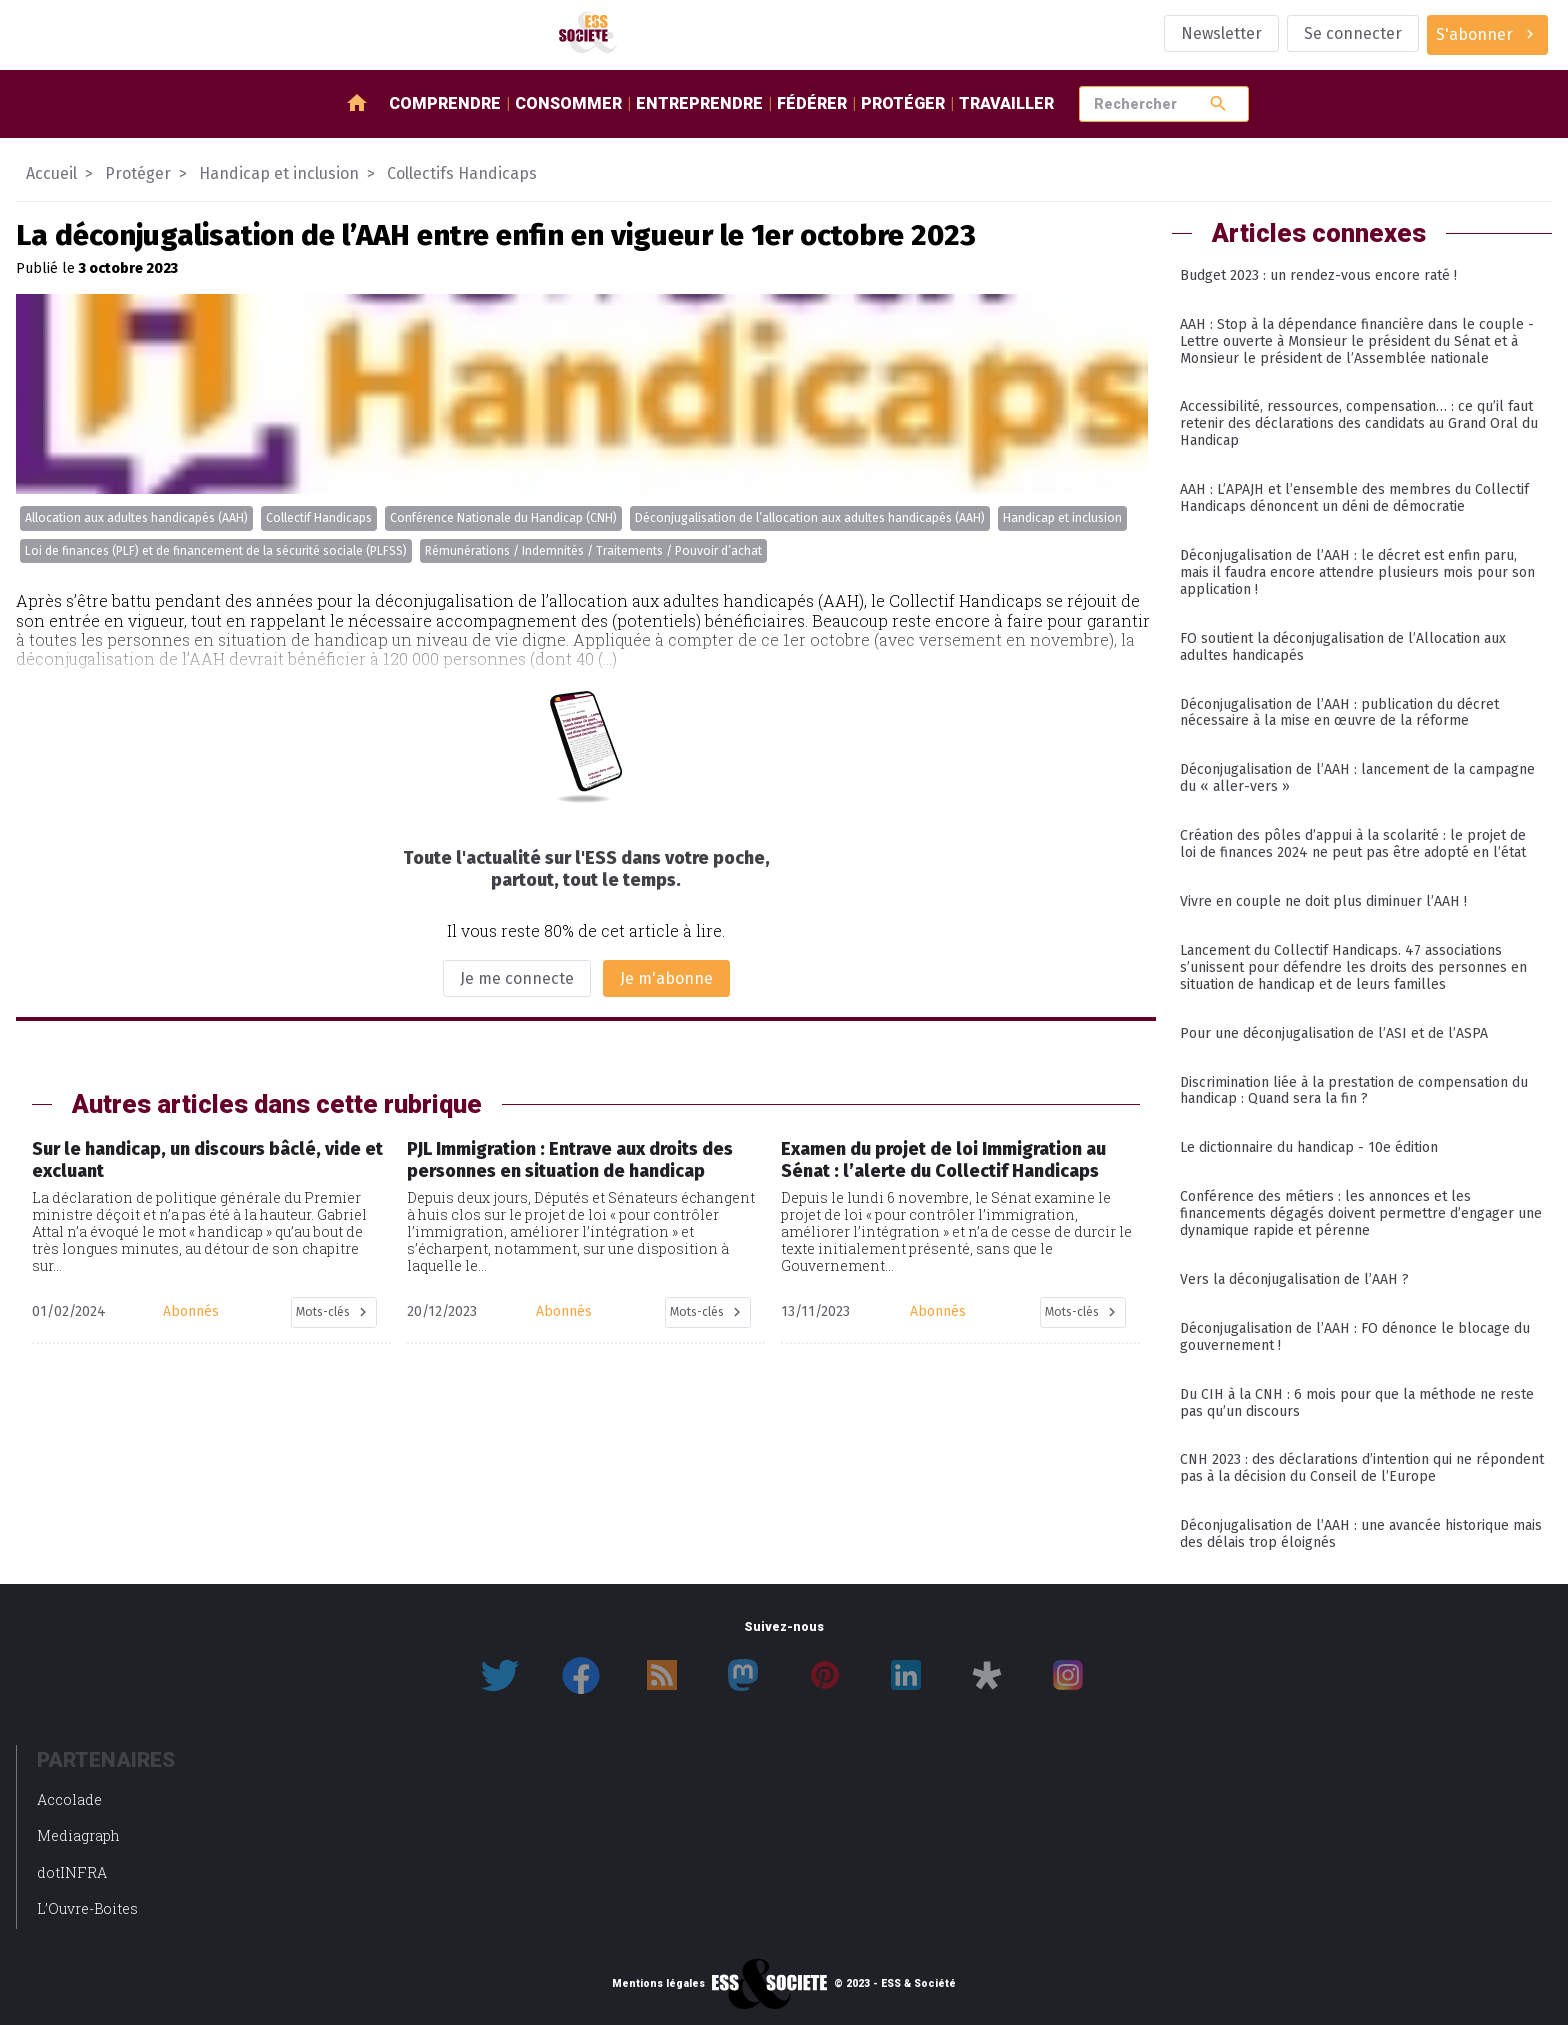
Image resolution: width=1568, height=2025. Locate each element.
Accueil (51, 173)
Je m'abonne (666, 978)
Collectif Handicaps (319, 518)
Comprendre (445, 103)
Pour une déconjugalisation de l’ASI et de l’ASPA (1334, 1033)
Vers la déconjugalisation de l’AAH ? (1294, 1279)
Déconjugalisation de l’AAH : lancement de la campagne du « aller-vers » (1357, 778)
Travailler (1006, 103)
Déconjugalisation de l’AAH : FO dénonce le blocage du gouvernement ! (1355, 1337)
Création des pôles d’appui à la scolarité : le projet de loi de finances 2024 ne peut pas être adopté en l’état (1353, 844)
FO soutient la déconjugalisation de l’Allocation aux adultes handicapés (1343, 647)
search (1218, 103)
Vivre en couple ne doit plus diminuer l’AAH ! (1323, 901)
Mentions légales (658, 1984)
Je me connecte (517, 978)
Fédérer (812, 103)
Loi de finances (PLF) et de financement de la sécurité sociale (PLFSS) (216, 551)
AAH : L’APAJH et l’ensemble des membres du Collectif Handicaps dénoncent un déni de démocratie (1354, 498)
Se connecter (1353, 33)
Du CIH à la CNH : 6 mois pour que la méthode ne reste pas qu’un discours (1357, 1403)
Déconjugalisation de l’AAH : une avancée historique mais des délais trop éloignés (1361, 1534)
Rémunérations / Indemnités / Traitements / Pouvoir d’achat (593, 551)
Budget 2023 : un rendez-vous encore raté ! (1318, 275)
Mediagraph (78, 1835)
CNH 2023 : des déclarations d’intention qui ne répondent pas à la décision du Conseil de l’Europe (1362, 1468)
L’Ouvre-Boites (87, 1908)
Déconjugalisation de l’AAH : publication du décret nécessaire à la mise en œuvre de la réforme (1339, 713)
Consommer (568, 103)
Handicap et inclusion (1062, 518)
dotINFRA (72, 1872)
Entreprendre (699, 103)
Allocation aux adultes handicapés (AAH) (136, 518)
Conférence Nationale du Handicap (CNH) (503, 518)
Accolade (69, 1799)
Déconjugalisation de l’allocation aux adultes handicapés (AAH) (810, 518)
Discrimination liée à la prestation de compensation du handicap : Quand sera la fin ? (1354, 1091)
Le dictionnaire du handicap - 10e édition (1309, 1147)
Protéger (903, 103)
